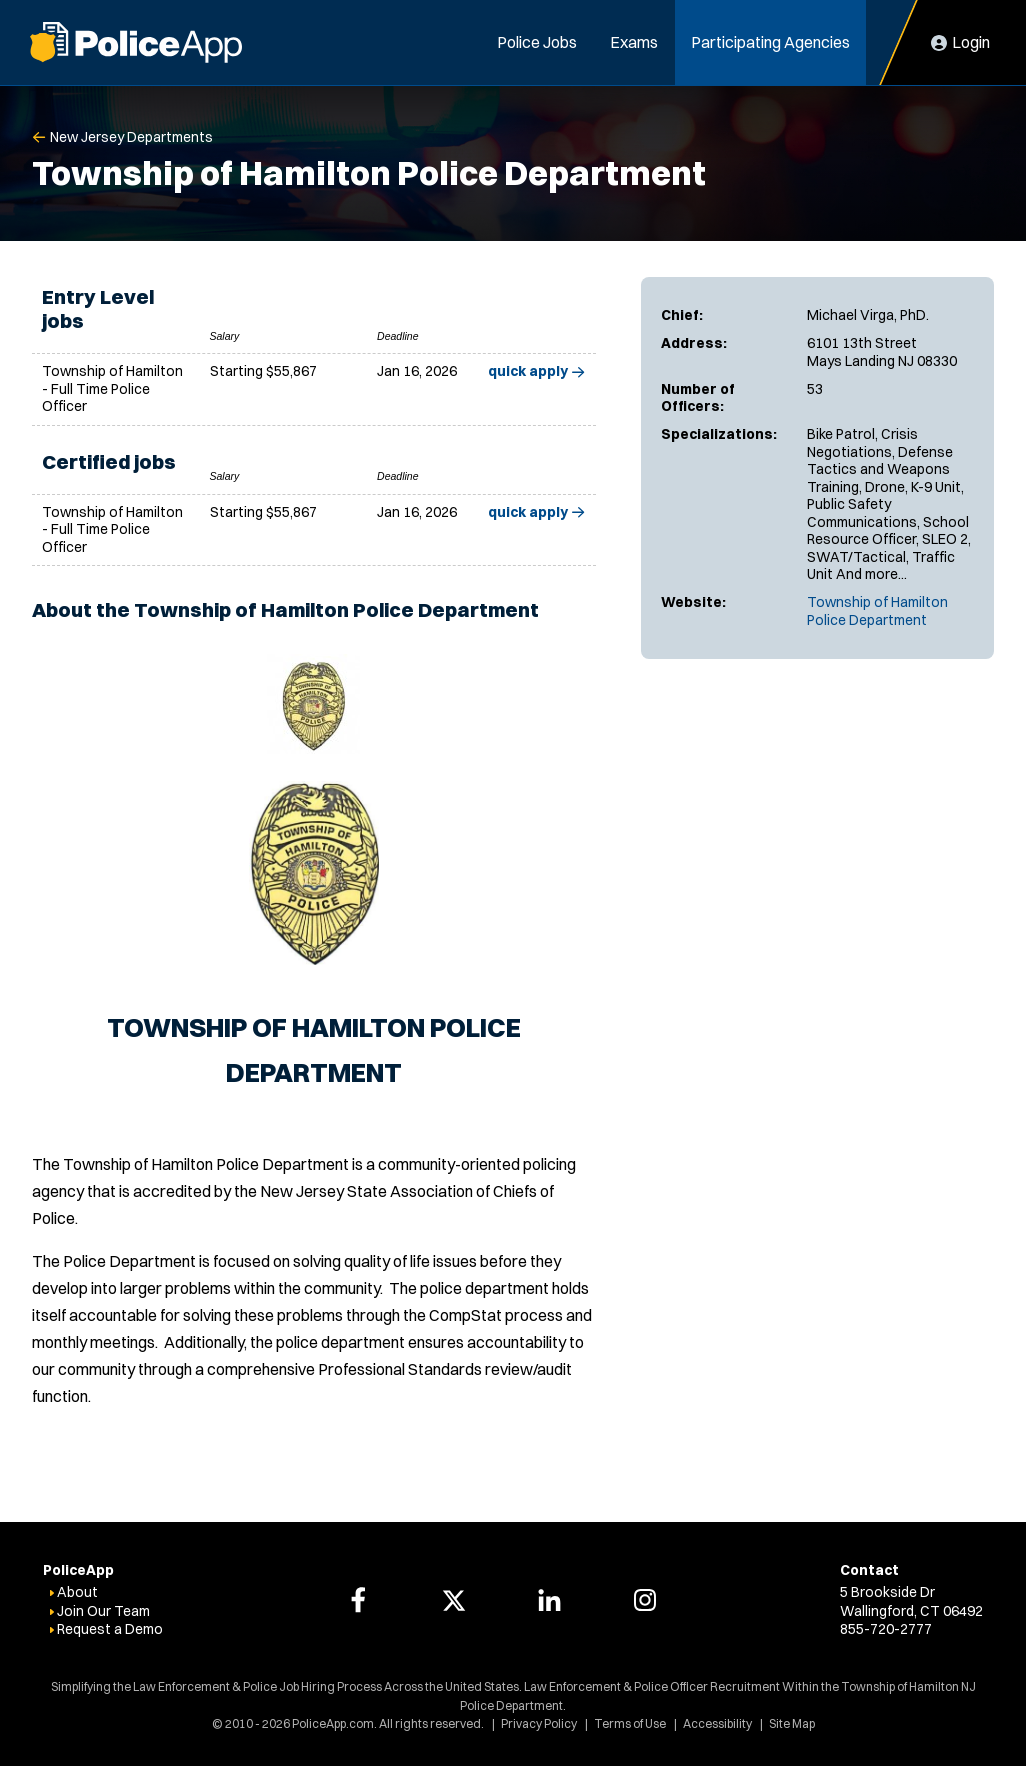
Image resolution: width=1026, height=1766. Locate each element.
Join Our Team (103, 1611)
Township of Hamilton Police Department (877, 611)
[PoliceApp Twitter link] (454, 1600)
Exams (634, 42)
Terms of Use (630, 1723)
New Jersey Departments (131, 137)
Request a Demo (110, 1629)
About (77, 1592)
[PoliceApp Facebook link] (358, 1600)
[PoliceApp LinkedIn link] (549, 1600)
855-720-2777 (886, 1629)
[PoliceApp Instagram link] (645, 1600)
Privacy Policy (539, 1723)
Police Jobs (537, 42)
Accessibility (717, 1723)
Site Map (792, 1723)
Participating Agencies (770, 42)
